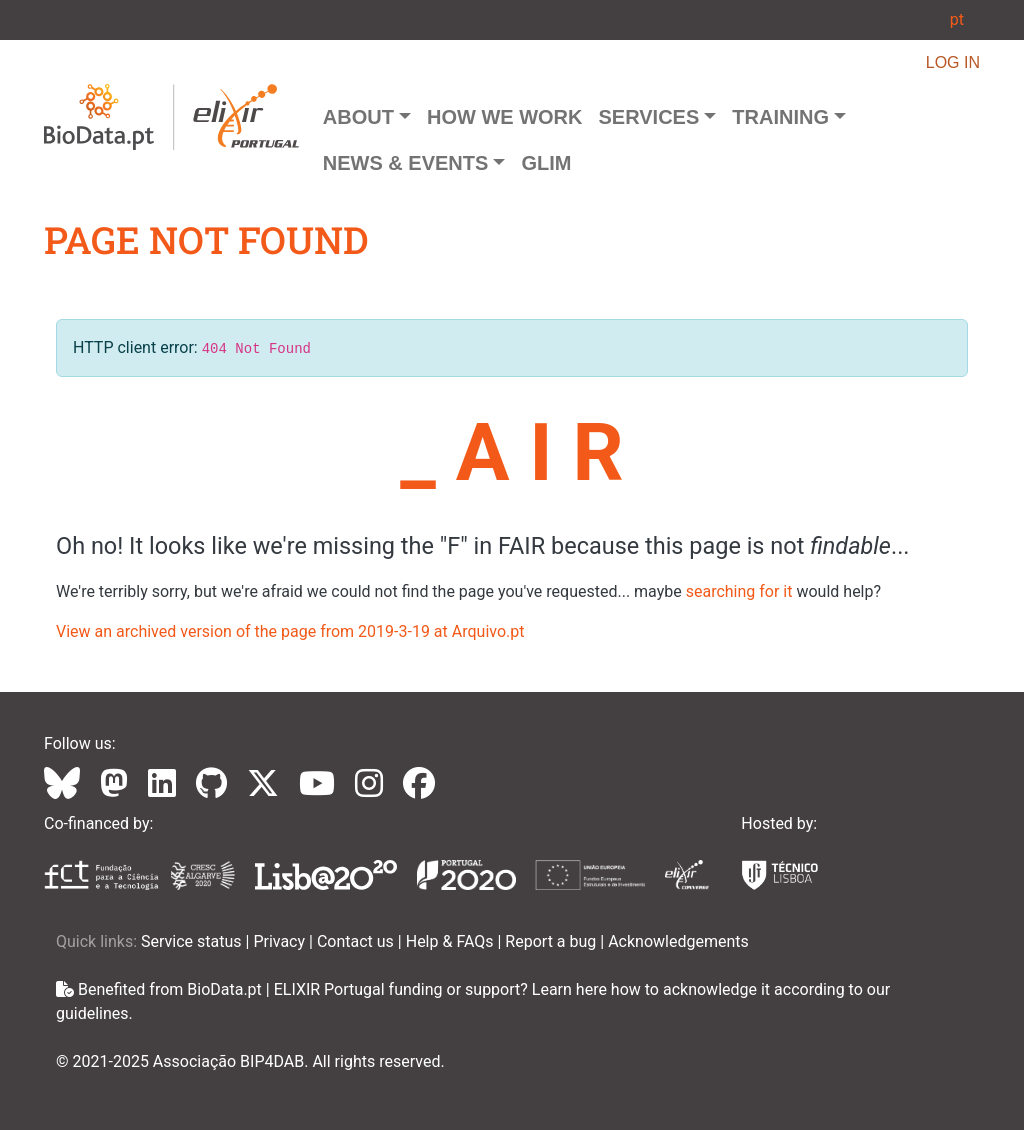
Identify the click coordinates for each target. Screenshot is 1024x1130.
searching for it (739, 591)
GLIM (546, 163)
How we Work (505, 117)
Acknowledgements (678, 941)
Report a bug (552, 941)
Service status (193, 941)
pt (957, 19)
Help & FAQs (452, 941)
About (358, 117)
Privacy (281, 941)
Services (648, 117)
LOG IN (953, 62)
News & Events (406, 163)
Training (780, 117)
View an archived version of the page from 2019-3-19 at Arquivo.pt (290, 631)
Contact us (357, 941)
